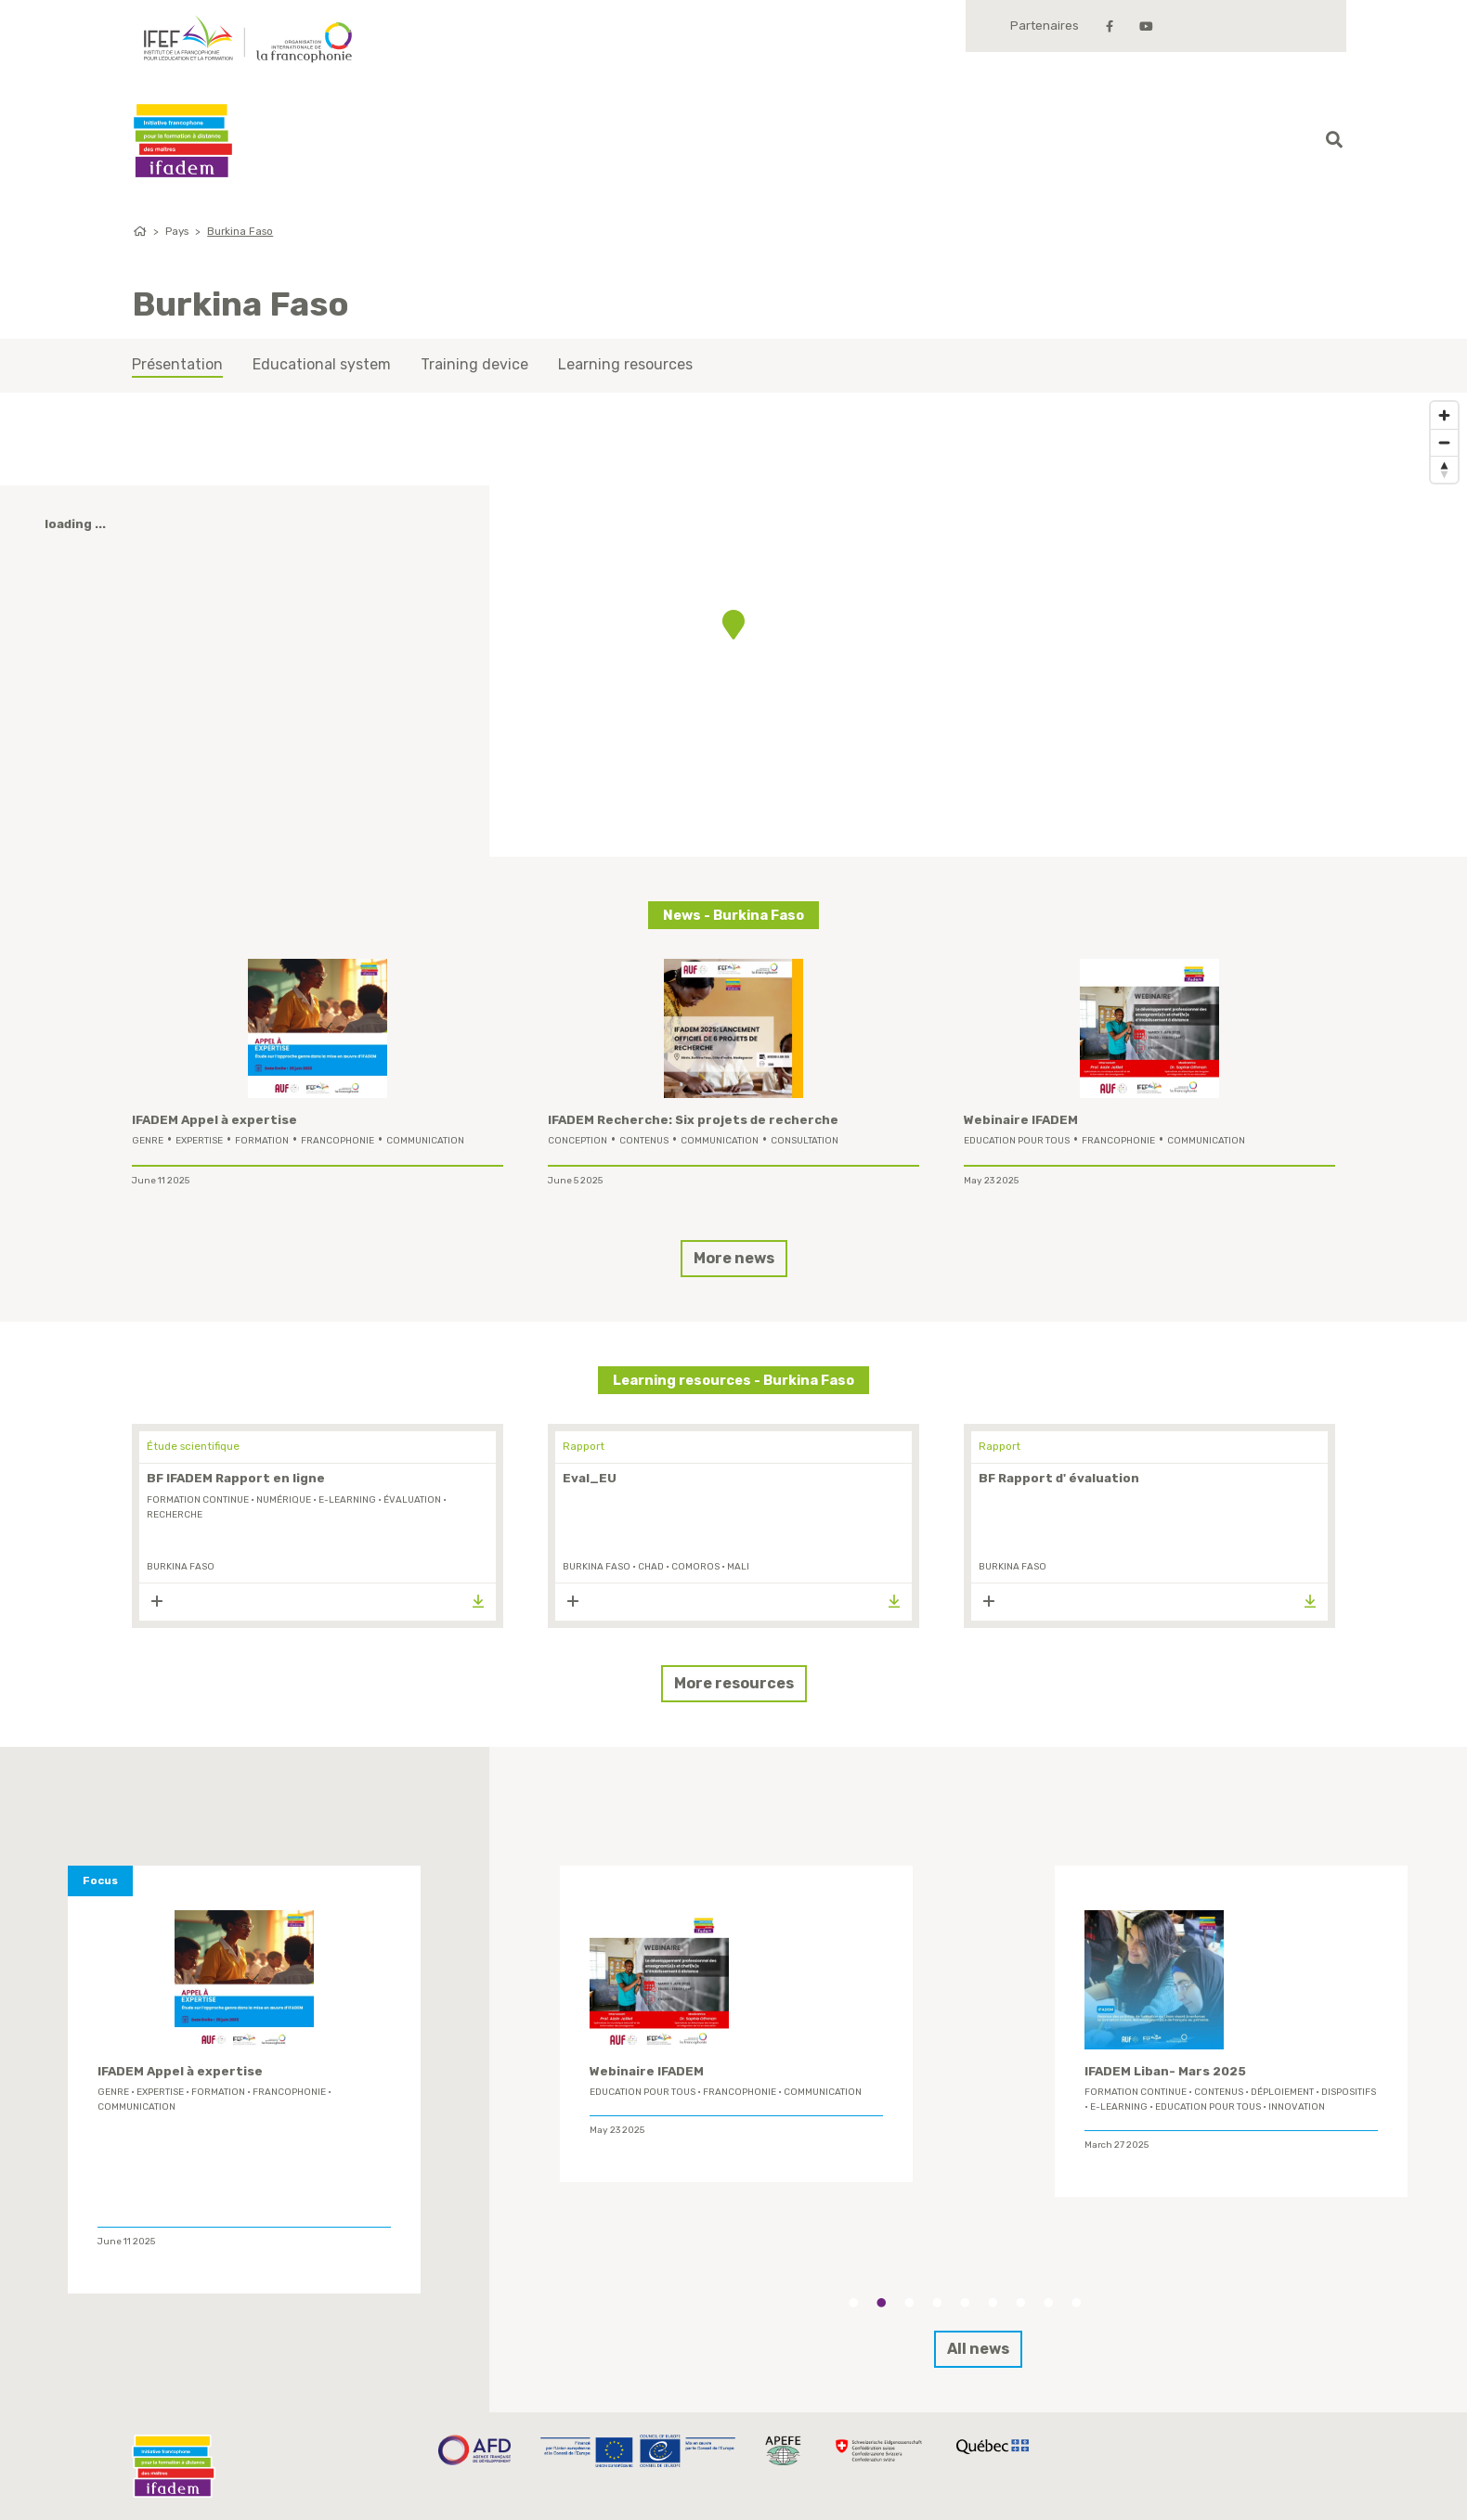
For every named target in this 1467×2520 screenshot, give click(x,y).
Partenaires (1044, 25)
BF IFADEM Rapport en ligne (236, 1478)
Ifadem (183, 140)
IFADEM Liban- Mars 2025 (1165, 2071)
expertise (199, 1140)
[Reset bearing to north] (1444, 469)
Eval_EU (590, 1478)
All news (978, 2349)
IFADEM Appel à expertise (214, 1120)
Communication (425, 1140)
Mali (738, 1566)
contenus (644, 1140)
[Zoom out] (1444, 442)
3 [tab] (909, 2303)
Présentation (177, 364)
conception (577, 1140)
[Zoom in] (1444, 415)
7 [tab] (1020, 2303)
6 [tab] (992, 2303)
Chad (651, 1566)
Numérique (283, 1500)
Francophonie (337, 1140)
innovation (1296, 2107)
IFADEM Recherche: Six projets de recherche (693, 1120)
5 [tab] (964, 2303)
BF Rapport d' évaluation (1059, 1478)
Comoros (695, 1566)
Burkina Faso (240, 231)
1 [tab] (853, 2303)
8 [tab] (1048, 2303)
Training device (474, 364)
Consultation (804, 1140)
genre (147, 1140)
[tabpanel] (736, 2024)
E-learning (347, 1500)
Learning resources (625, 364)
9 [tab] (1076, 2303)
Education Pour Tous (1017, 1140)
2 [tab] (881, 2303)
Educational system (322, 364)
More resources (734, 1683)
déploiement (1282, 2092)
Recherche (174, 1514)
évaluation (412, 1500)
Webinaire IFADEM (1021, 1120)
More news (734, 1258)
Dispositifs (1348, 2092)
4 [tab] (937, 2303)
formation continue (198, 1500)
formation (262, 1140)
